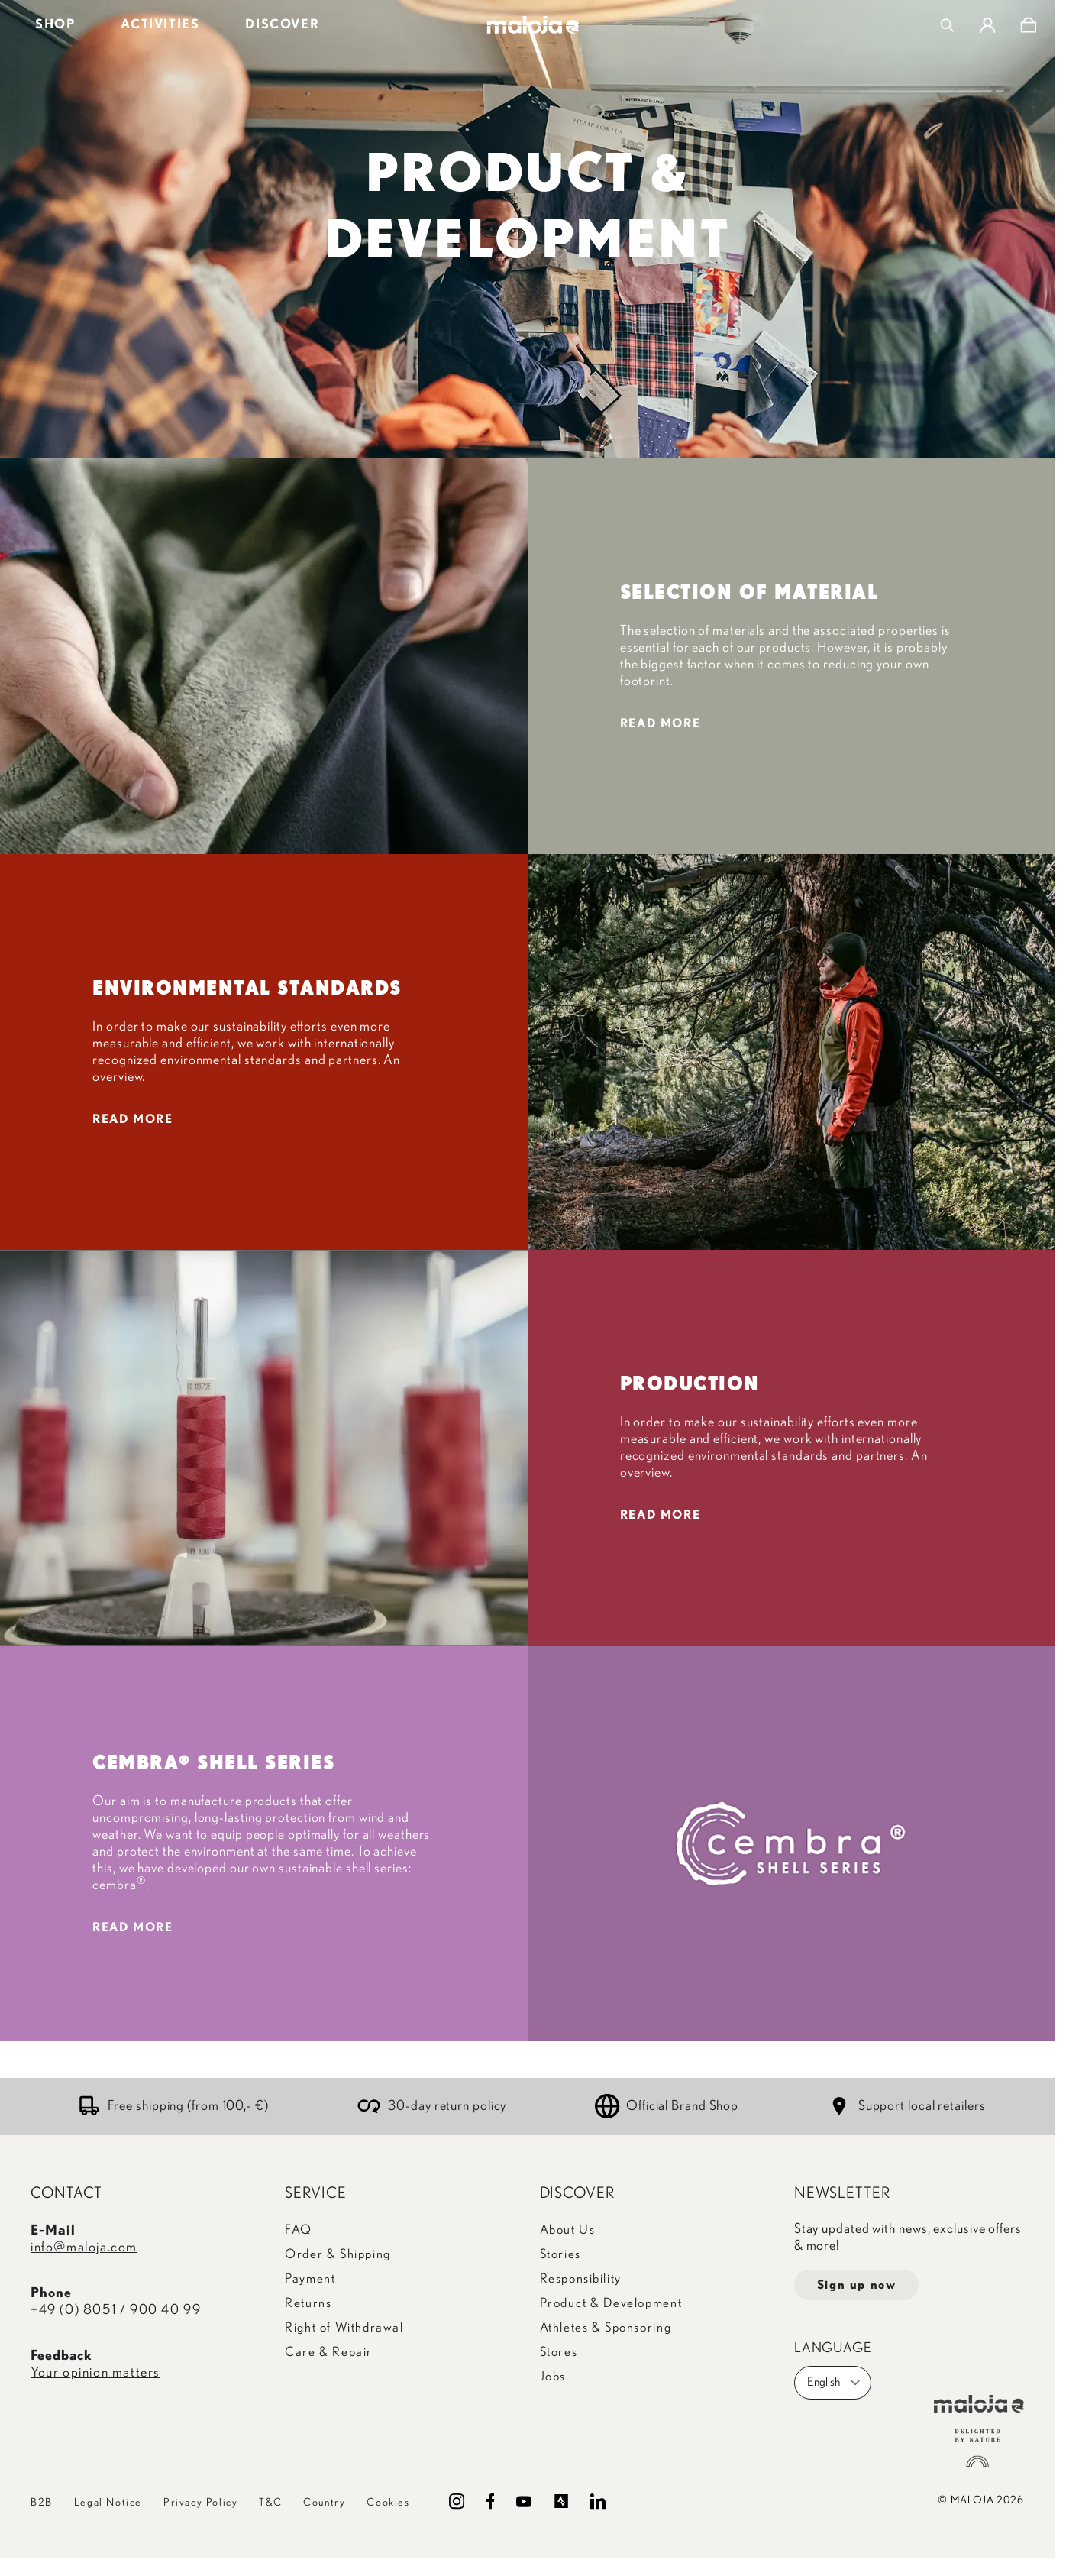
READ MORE (660, 723)
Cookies (388, 2502)
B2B (42, 2502)
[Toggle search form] (947, 25)
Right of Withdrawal (344, 2327)
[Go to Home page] (533, 25)
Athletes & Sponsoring (606, 2327)
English (834, 2382)
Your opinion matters (95, 2373)
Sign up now (856, 2285)
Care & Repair (329, 2351)
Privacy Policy (200, 2502)
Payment (310, 2278)
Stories (560, 2254)
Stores (559, 2351)
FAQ (298, 2229)
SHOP (55, 24)
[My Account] (988, 25)
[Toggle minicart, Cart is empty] (1028, 25)
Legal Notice (108, 2502)
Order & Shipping (338, 2254)
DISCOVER (282, 24)
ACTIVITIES (160, 24)
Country (324, 2502)
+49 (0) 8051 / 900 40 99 (116, 2310)
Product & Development (611, 2302)
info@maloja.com (84, 2247)
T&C (270, 2502)
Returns (308, 2302)
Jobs (553, 2376)
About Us (568, 2229)
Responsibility (581, 2278)
